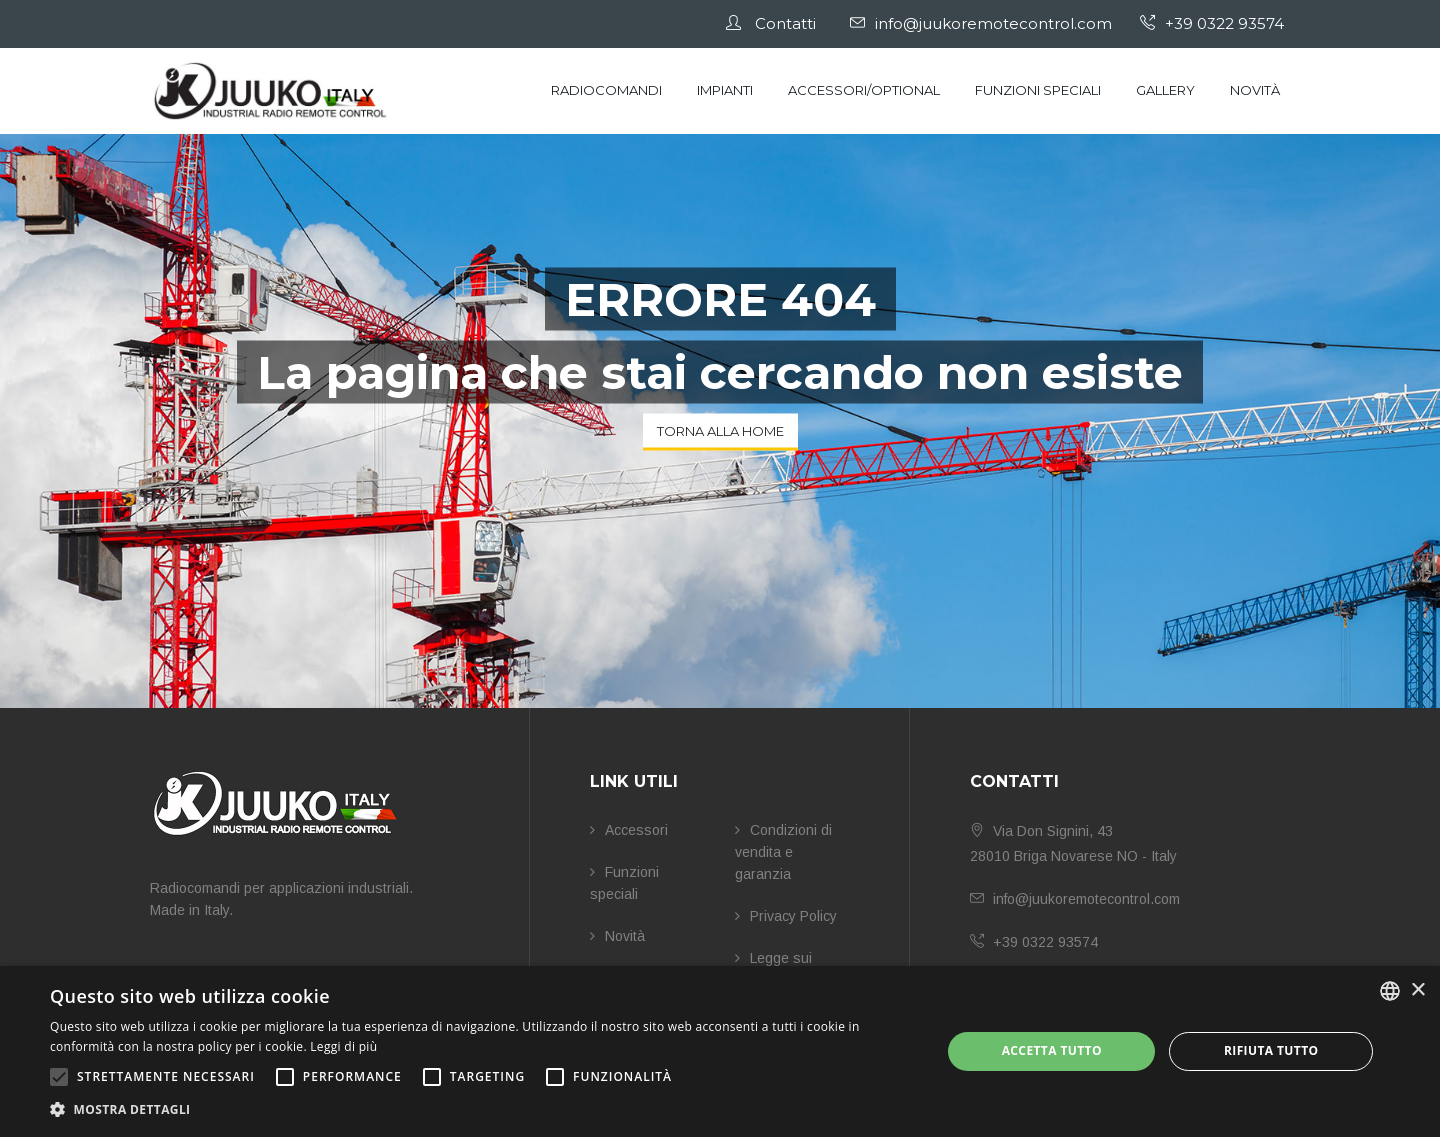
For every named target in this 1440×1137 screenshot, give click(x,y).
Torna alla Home (720, 431)
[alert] (720, 1051)
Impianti (725, 90)
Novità (1255, 90)
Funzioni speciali (1038, 90)
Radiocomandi (606, 90)
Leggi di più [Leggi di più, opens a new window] (343, 1046)
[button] (482, 1109)
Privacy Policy (786, 916)
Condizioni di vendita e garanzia (783, 852)
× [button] (1417, 990)
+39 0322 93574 (1218, 23)
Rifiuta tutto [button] (1271, 1050)
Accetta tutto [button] (1052, 1050)
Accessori (629, 830)
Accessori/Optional (864, 90)
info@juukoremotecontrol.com (987, 23)
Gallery (1165, 90)
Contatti (783, 23)
